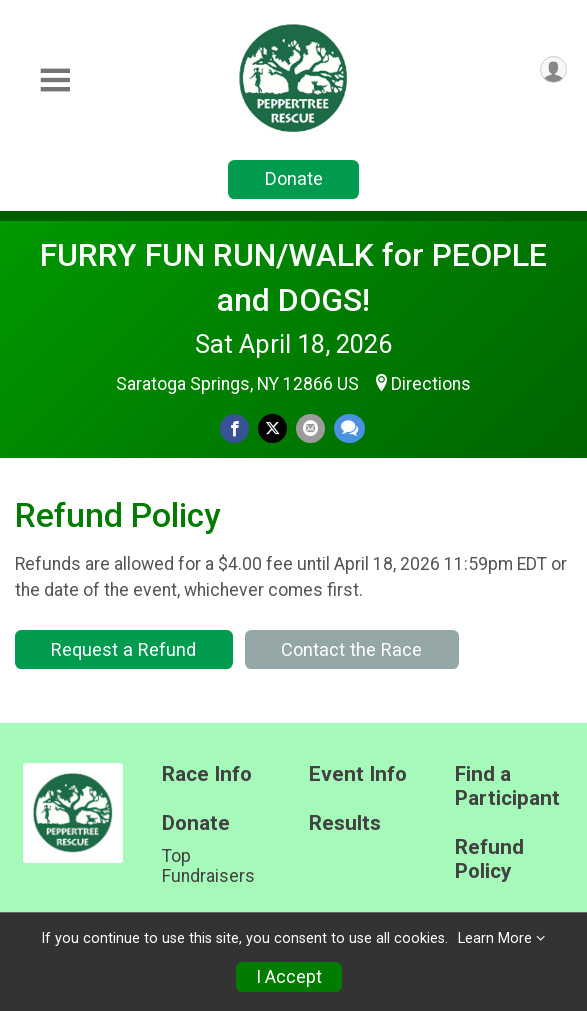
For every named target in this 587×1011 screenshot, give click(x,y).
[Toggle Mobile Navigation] (55, 80)
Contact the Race (351, 649)
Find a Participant (507, 786)
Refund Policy (489, 859)
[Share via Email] (310, 428)
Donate (294, 178)
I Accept (289, 977)
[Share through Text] (349, 428)
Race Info (207, 774)
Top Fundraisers (208, 866)
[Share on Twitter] (272, 428)
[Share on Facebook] (234, 428)
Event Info (358, 774)
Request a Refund (123, 649)
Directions (431, 384)
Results (345, 823)
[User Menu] (553, 69)
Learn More (495, 938)
